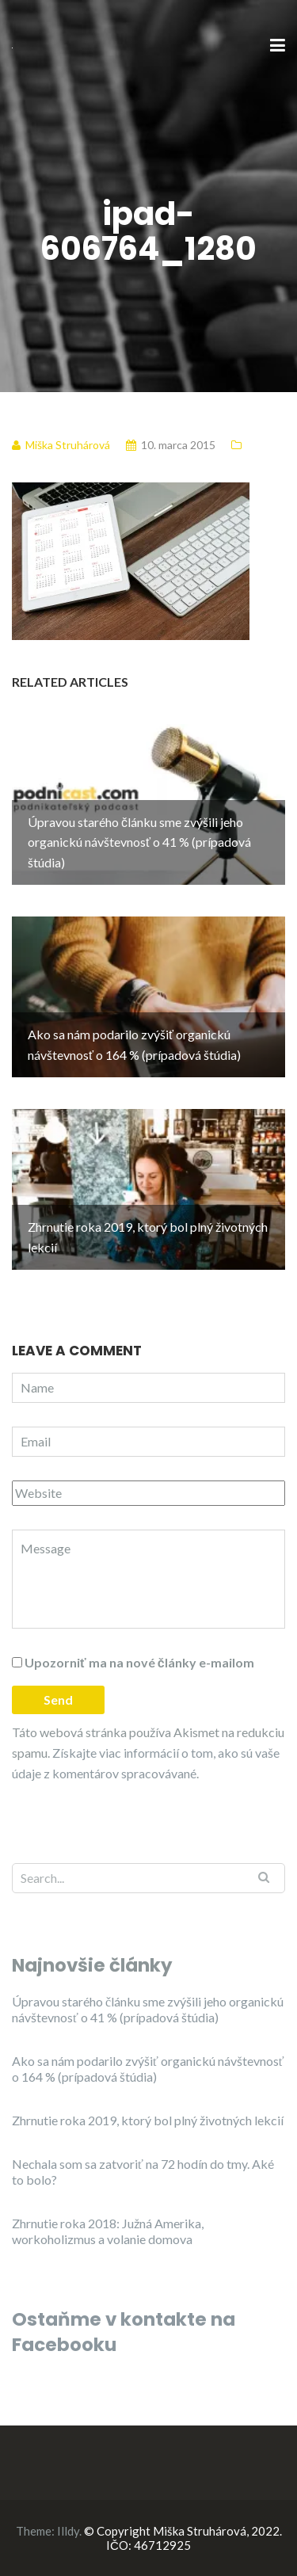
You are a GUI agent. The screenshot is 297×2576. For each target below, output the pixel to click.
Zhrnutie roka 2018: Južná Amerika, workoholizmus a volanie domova (108, 2231)
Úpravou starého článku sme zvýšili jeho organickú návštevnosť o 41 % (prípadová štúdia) (148, 2009)
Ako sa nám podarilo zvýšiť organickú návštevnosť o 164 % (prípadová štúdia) (148, 2068)
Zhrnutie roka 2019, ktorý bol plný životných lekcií (148, 2120)
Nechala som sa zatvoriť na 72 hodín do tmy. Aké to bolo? (143, 2171)
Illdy (68, 2531)
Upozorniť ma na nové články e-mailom (139, 1662)
